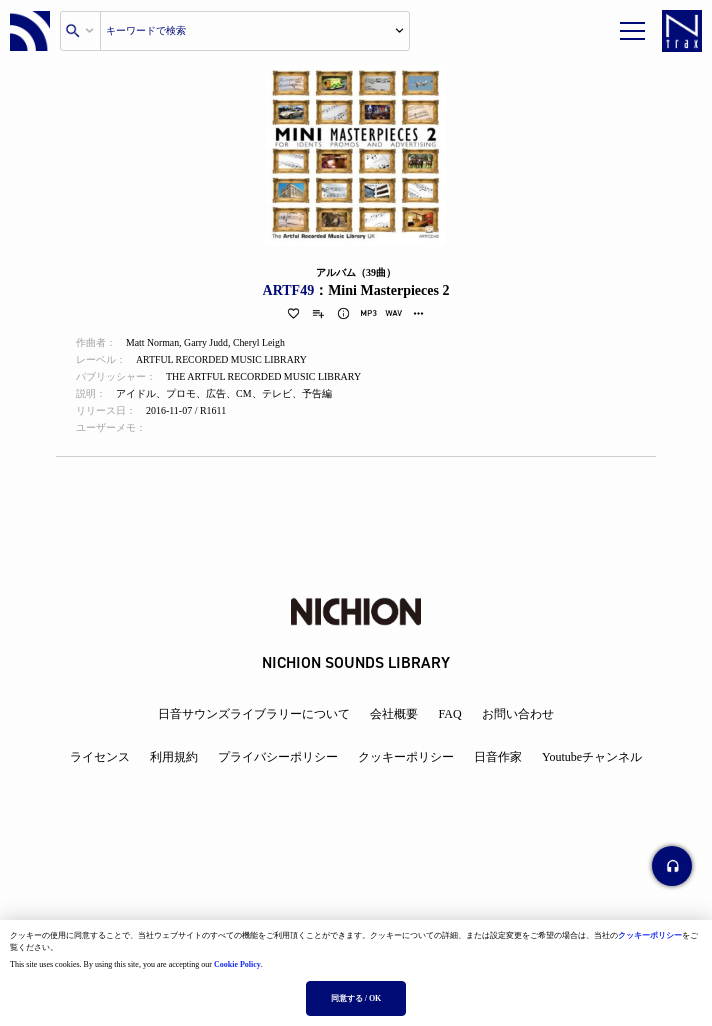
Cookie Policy (237, 964)
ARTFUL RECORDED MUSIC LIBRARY (223, 360)
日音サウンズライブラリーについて (254, 714)
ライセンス (100, 757)
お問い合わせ (518, 714)
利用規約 (174, 757)
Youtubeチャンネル (592, 757)
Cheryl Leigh (261, 343)
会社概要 (394, 714)
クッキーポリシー (650, 935)
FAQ (449, 714)
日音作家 (498, 757)
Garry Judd (207, 343)
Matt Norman (153, 343)
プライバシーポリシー (278, 757)
